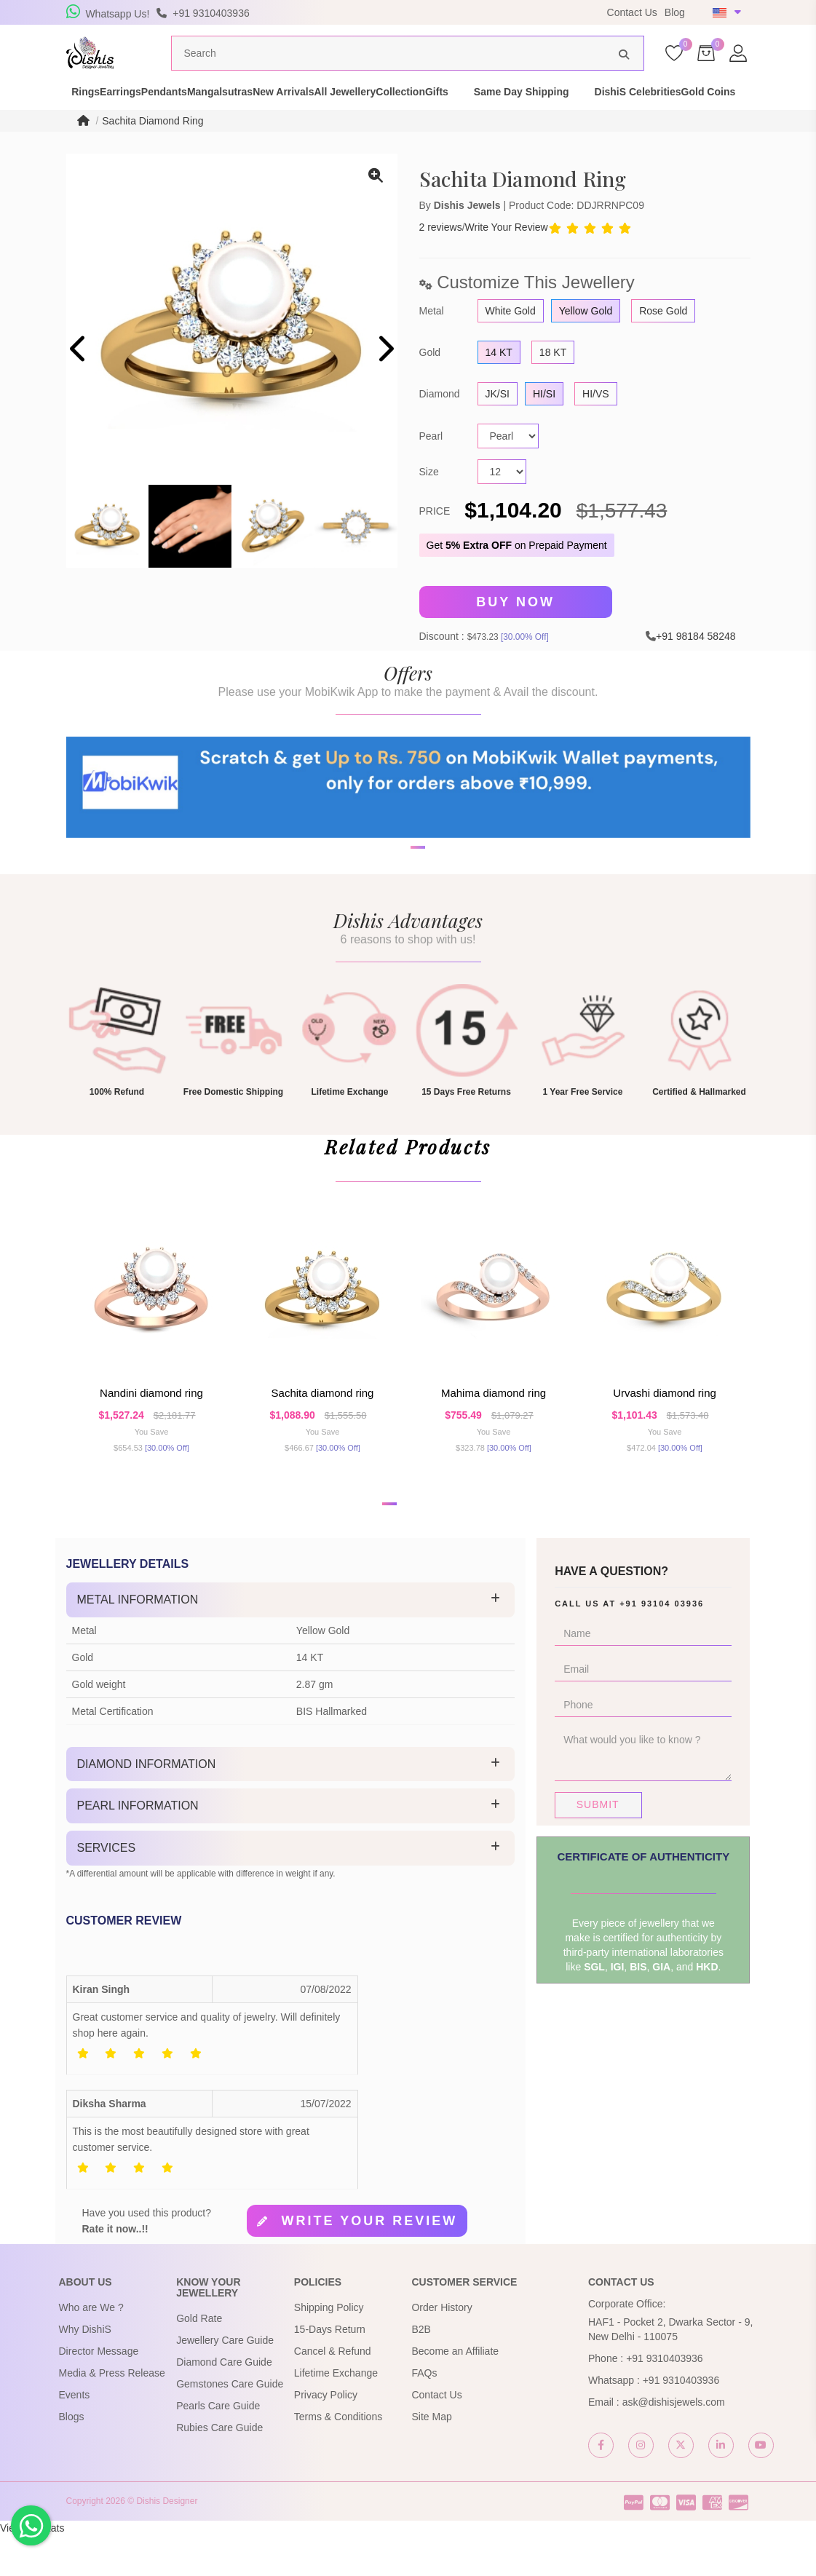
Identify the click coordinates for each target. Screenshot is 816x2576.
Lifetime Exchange (336, 2414)
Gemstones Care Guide (229, 2425)
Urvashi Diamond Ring (664, 1428)
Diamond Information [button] (146, 1805)
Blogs (71, 2457)
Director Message (99, 2392)
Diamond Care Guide (224, 2403)
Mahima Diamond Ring (493, 1428)
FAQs (424, 2414)
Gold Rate (199, 2360)
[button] (399, 923)
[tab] (290, 1640)
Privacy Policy (325, 2435)
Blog (675, 12)
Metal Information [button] (138, 1640)
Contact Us (632, 12)
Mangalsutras (258, 112)
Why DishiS (85, 2370)
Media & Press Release (112, 2414)
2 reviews (440, 255)
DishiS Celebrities (76, 126)
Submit (598, 1845)
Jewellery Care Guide (225, 2381)
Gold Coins (173, 126)
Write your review (369, 2261)
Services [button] (106, 1888)
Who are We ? (91, 2348)
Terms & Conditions (338, 2457)
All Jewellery (434, 112)
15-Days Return (329, 2370)
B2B (420, 2370)
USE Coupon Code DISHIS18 (505, 12)
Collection (515, 112)
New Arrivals (347, 112)
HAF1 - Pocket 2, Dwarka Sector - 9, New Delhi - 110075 (670, 2370)
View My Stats (32, 2569)
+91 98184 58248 (695, 662)
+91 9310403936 (664, 2399)
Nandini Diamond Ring (151, 1428)
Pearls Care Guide (218, 2447)
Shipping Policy (329, 2348)
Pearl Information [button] (138, 1847)
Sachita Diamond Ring (152, 148)
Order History (441, 2348)
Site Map (431, 2457)
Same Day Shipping (662, 112)
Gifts (577, 112)
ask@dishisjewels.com (673, 2443)
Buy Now (515, 629)
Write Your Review (506, 255)
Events (74, 2435)
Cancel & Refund (332, 2392)
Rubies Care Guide (219, 2469)
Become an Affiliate (455, 2392)
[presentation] (79, 377)
